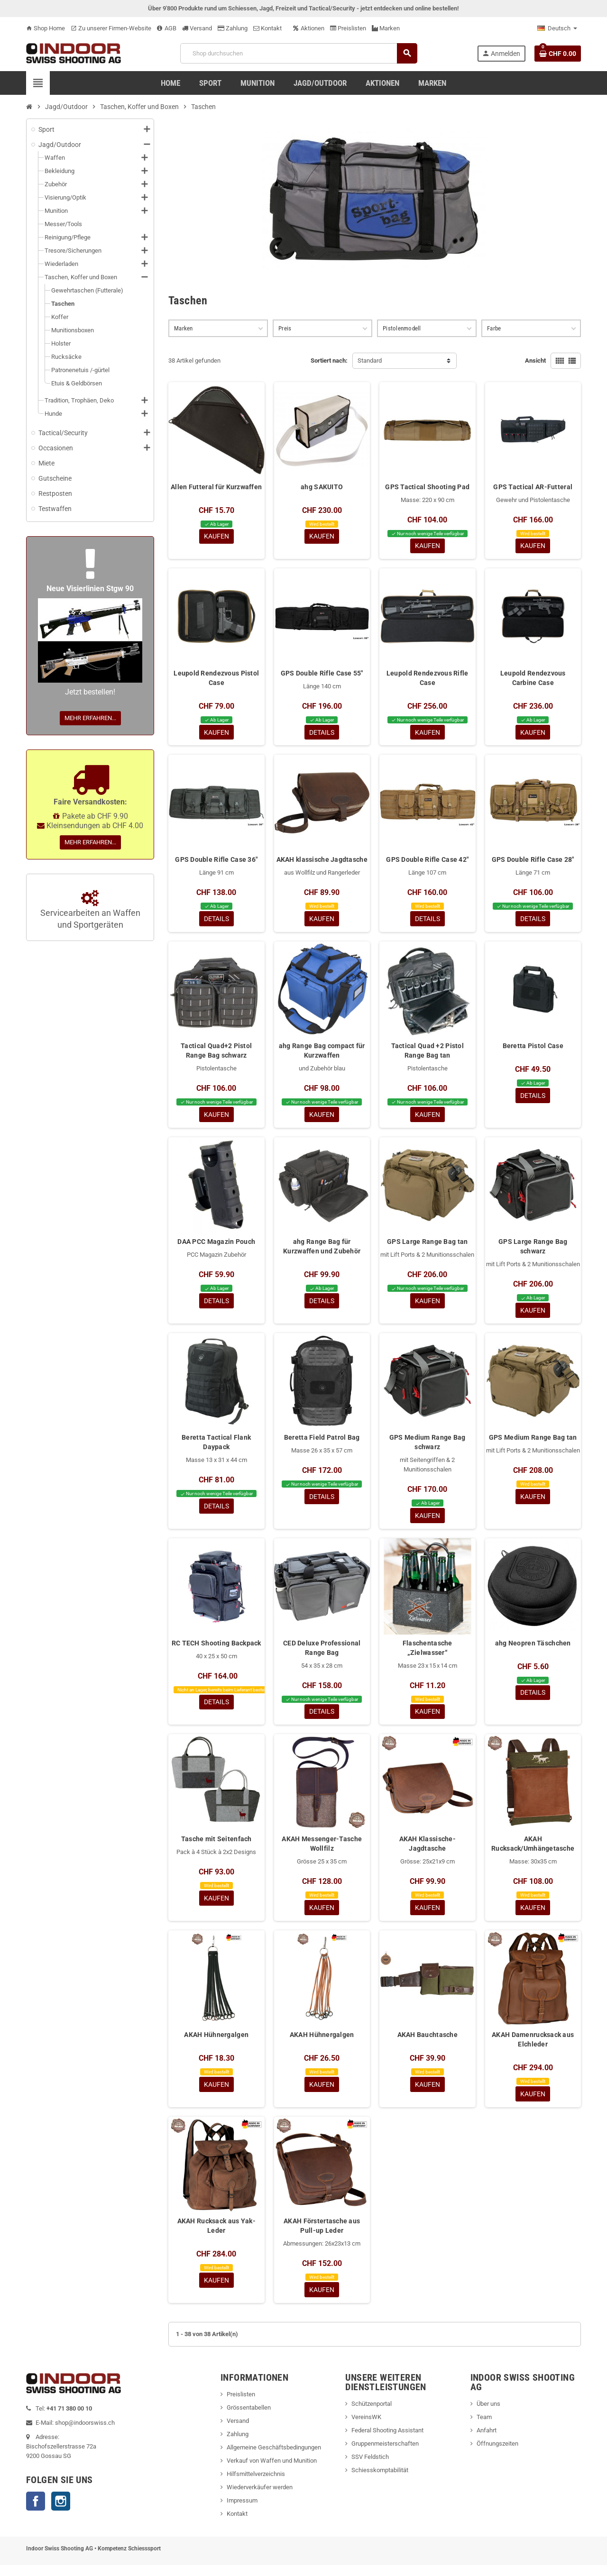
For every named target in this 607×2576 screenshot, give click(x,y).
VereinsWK (366, 2427)
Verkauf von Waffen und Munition (272, 2471)
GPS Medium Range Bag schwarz (427, 1447)
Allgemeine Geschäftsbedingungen (274, 2458)
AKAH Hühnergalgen (216, 2043)
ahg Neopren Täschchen (533, 1649)
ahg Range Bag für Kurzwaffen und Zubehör (321, 1251)
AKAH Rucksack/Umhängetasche (532, 1851)
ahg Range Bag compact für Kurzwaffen (322, 1053)
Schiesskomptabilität (379, 2481)
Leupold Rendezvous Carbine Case (533, 678)
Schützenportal (371, 2414)
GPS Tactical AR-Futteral (532, 487)
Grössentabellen (249, 2418)
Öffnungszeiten (497, 2454)
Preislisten (348, 28)
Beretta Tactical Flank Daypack (216, 1447)
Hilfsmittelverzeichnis (256, 2484)
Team (484, 2427)
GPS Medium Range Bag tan (533, 1443)
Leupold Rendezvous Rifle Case (427, 678)
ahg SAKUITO (322, 487)
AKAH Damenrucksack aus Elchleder (533, 2048)
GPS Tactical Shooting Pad (427, 487)
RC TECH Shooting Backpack (216, 1649)
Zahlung (233, 28)
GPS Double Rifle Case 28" (533, 862)
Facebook (35, 2512)
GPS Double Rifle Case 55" (322, 674)
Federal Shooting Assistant (387, 2441)
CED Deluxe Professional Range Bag (321, 1654)
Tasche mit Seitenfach (216, 1846)
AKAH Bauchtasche (427, 2043)
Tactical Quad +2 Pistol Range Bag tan (427, 1053)
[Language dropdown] (557, 28)
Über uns (488, 2414)
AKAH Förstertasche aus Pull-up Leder (322, 2235)
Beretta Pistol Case (533, 1049)
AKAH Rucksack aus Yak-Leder (216, 2235)
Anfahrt (487, 2441)
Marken (386, 28)
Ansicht (535, 360)
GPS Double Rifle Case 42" (427, 862)
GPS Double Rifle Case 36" (216, 862)
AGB (166, 28)
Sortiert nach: (329, 360)
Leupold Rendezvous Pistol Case (216, 678)
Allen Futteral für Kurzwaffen (216, 487)
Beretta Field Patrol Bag (322, 1443)
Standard (370, 360)
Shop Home (45, 28)
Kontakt (267, 28)
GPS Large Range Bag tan (427, 1246)
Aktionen (308, 28)
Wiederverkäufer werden (260, 2498)
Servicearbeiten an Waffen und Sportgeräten (90, 910)
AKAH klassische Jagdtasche (322, 862)
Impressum (242, 2511)
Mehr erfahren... (90, 718)
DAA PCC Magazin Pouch (216, 1246)
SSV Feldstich (370, 2467)
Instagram (60, 2512)
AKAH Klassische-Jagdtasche (427, 1851)
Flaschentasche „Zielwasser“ (427, 1654)
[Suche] (298, 53)
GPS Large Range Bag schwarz (532, 1251)
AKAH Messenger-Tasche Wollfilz (322, 1851)
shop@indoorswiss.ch (85, 2433)
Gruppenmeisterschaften (385, 2454)
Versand (197, 28)
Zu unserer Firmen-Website (111, 28)
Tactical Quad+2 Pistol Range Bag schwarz (216, 1053)
